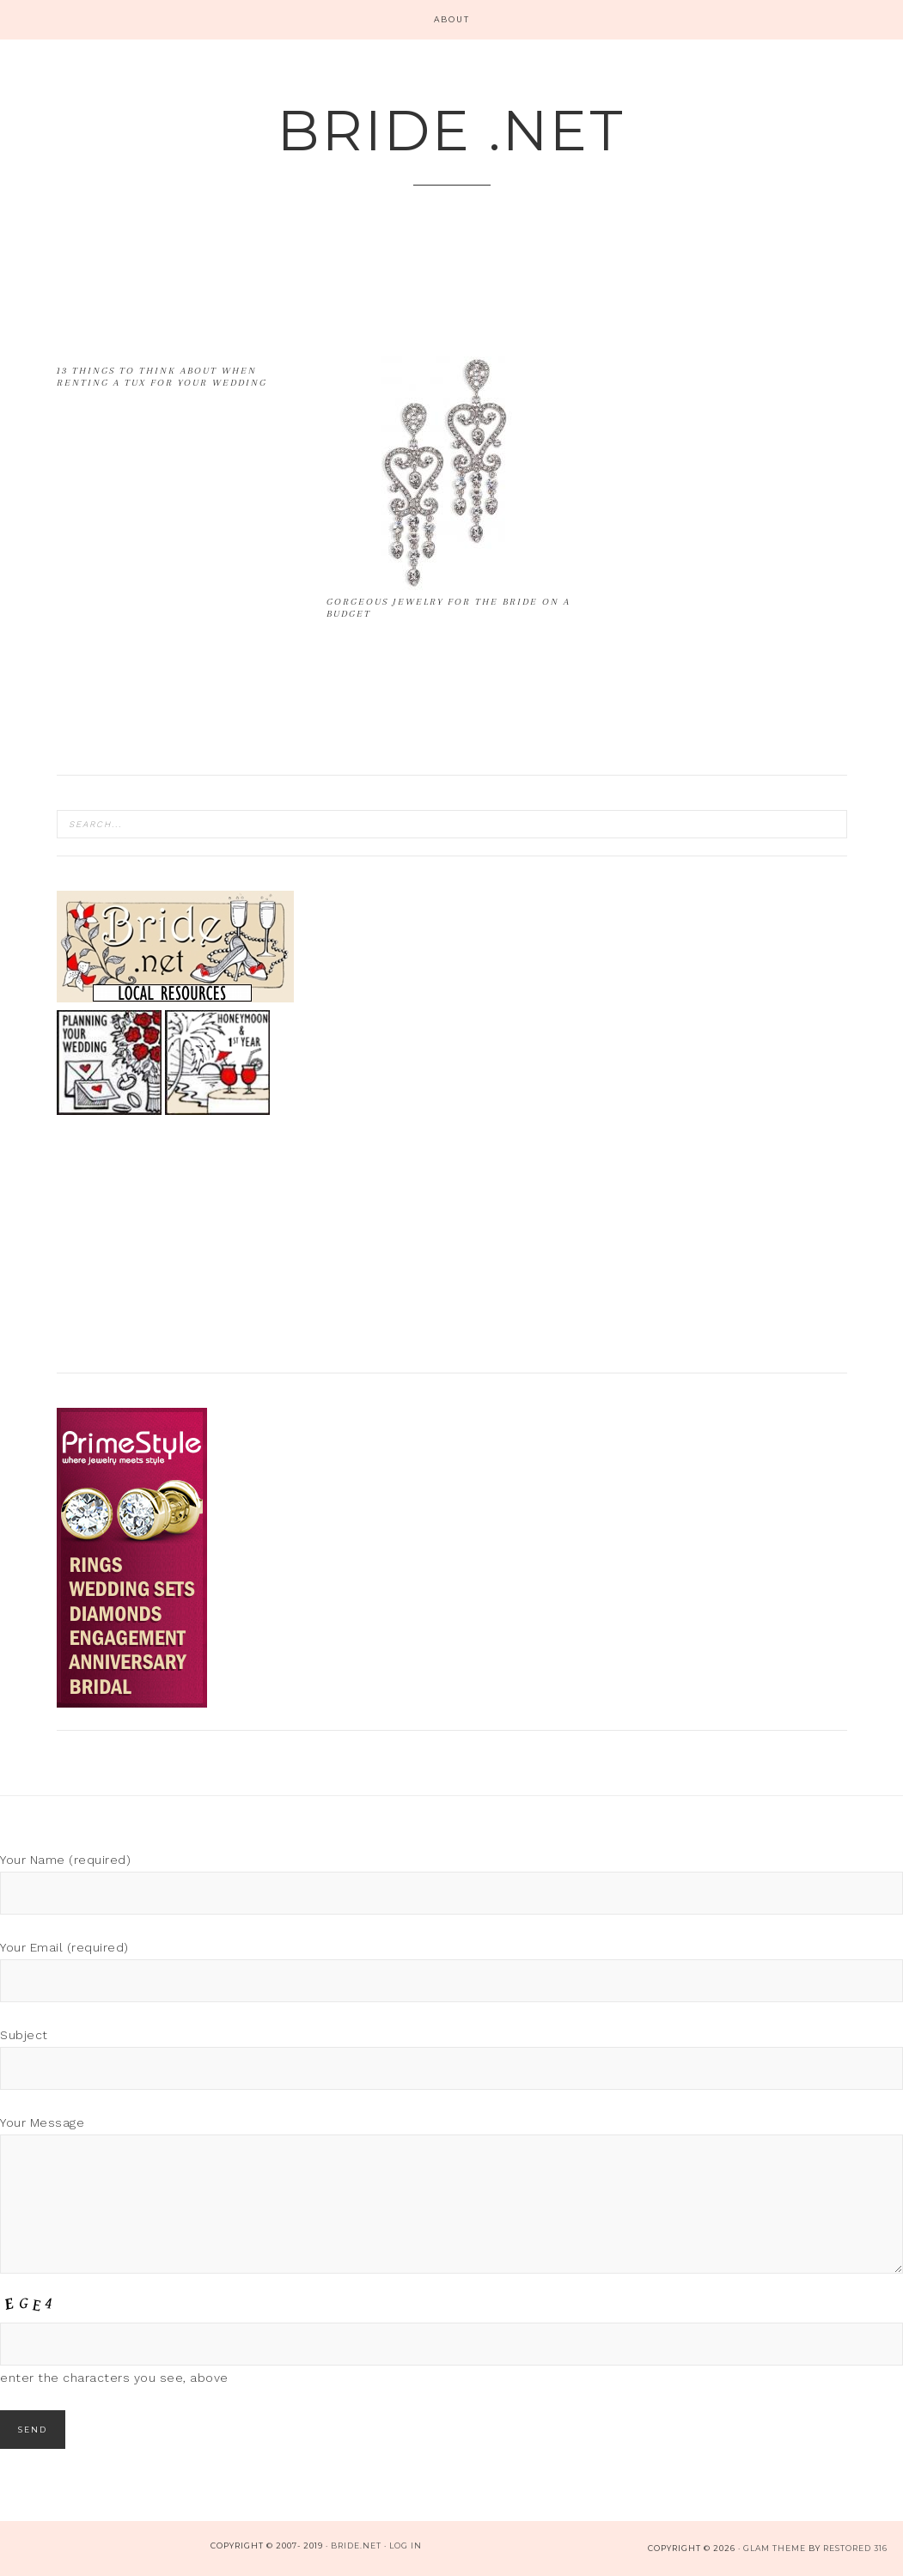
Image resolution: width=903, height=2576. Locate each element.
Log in (405, 2545)
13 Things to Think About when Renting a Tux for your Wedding (162, 376)
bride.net (356, 2545)
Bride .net (451, 130)
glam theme (774, 2548)
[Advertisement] (369, 301)
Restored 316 (855, 2548)
